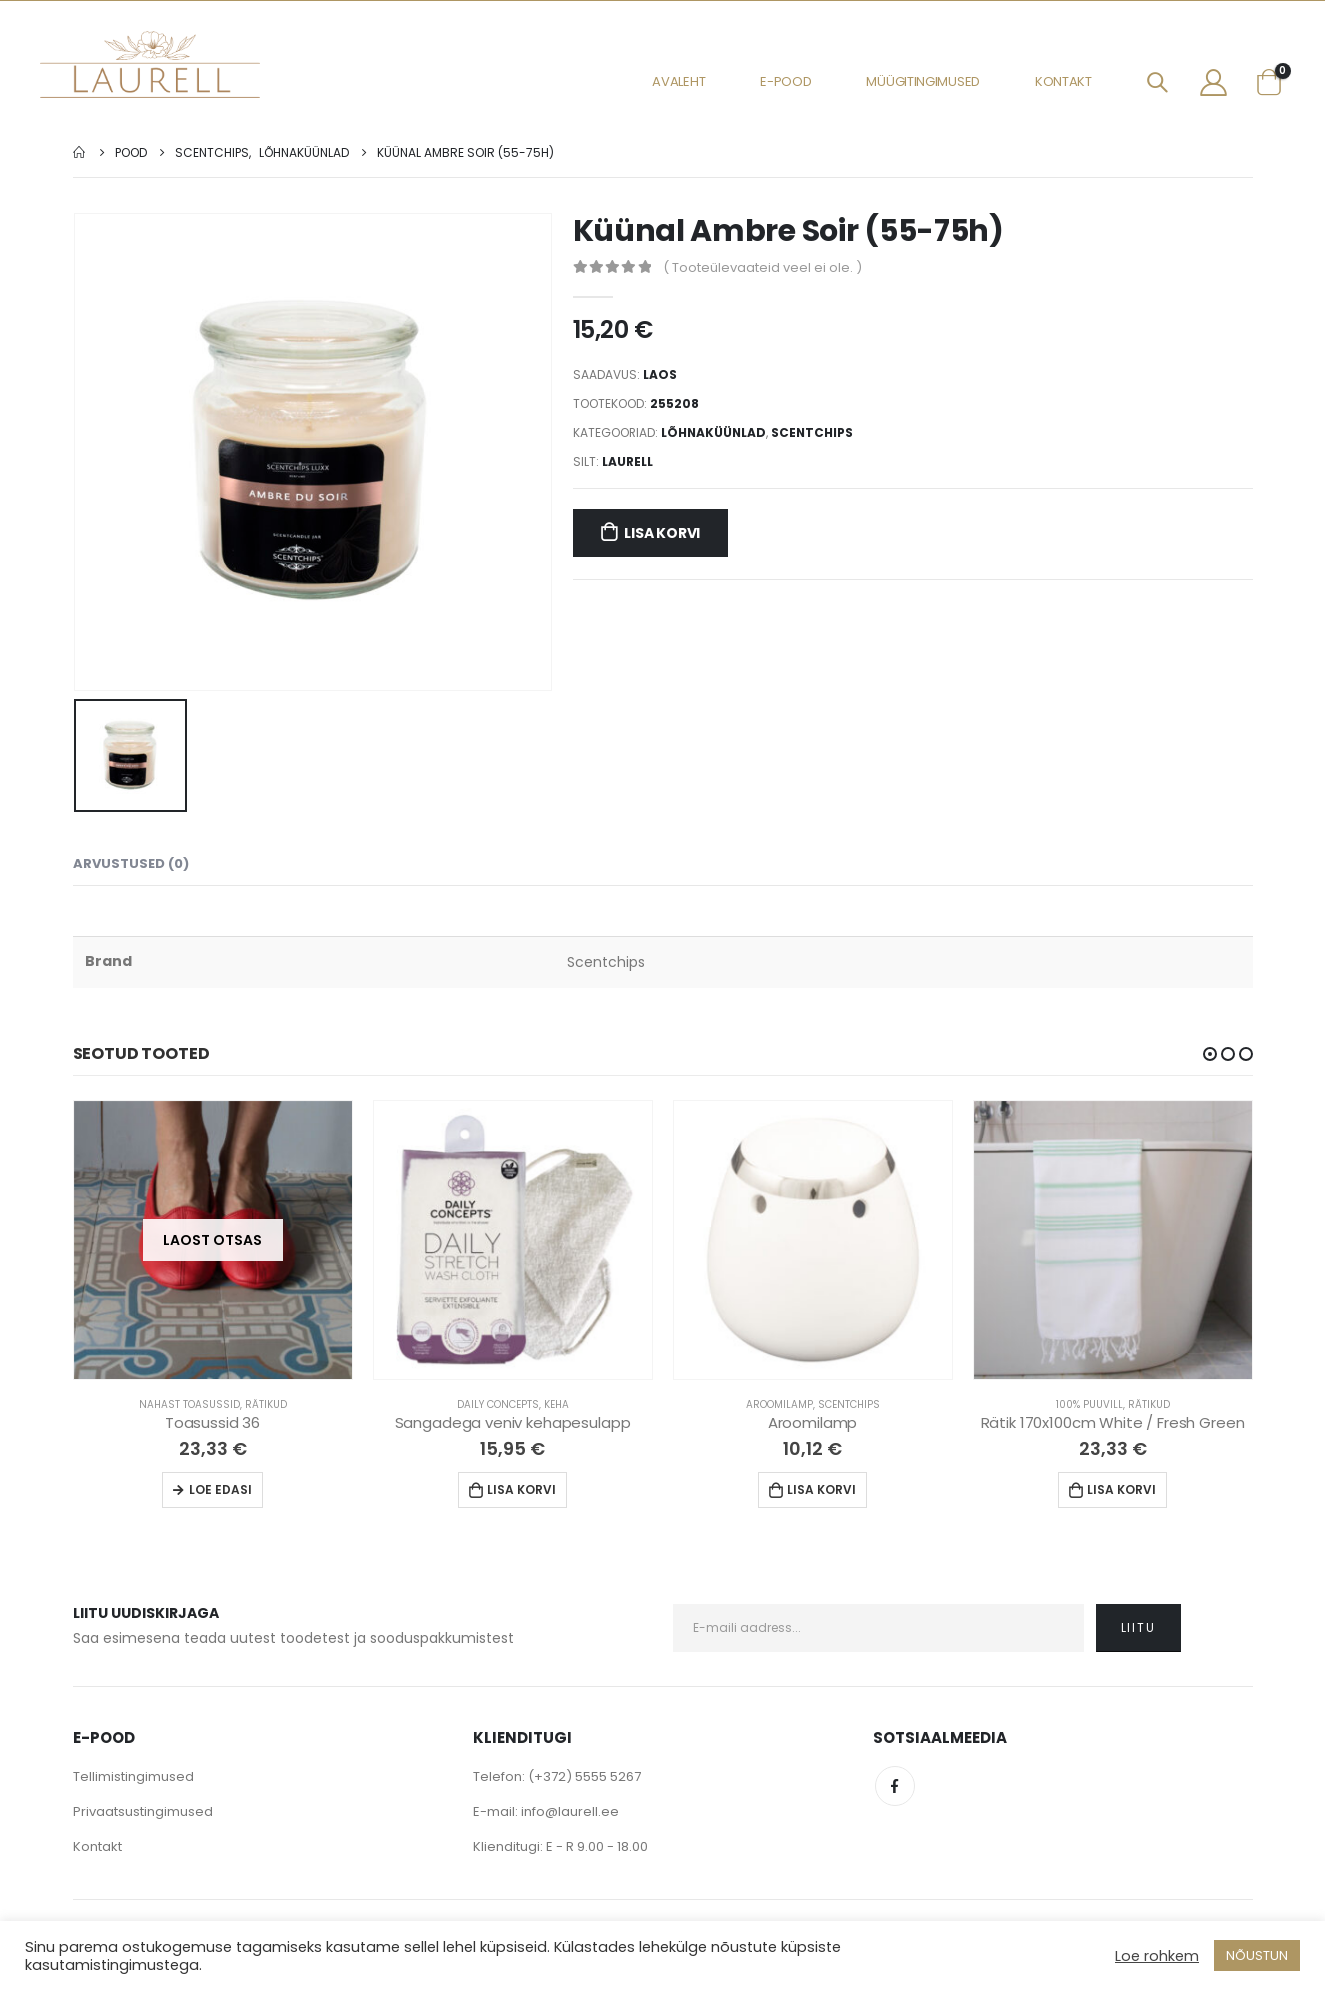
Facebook (895, 1786)
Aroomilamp (779, 1404)
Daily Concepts (498, 1404)
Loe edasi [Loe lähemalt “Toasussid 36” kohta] (220, 1489)
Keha (556, 1404)
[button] (1210, 1054)
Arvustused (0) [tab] (131, 863)
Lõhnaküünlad (713, 432)
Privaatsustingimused (143, 1811)
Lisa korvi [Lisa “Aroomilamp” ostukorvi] (821, 1489)
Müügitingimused (923, 81)
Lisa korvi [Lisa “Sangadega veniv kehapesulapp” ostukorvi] (521, 1489)
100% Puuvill (1089, 1404)
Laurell (627, 461)
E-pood (785, 81)
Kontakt (1063, 81)
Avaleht (678, 81)
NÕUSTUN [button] (1257, 1955)
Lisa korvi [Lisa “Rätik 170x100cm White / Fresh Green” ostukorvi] (1121, 1489)
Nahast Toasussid (189, 1404)
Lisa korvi (662, 533)
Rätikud (266, 1404)
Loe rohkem (1157, 1956)
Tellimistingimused (133, 1776)
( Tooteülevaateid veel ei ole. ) (762, 267)
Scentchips (812, 432)
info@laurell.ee (570, 1811)
